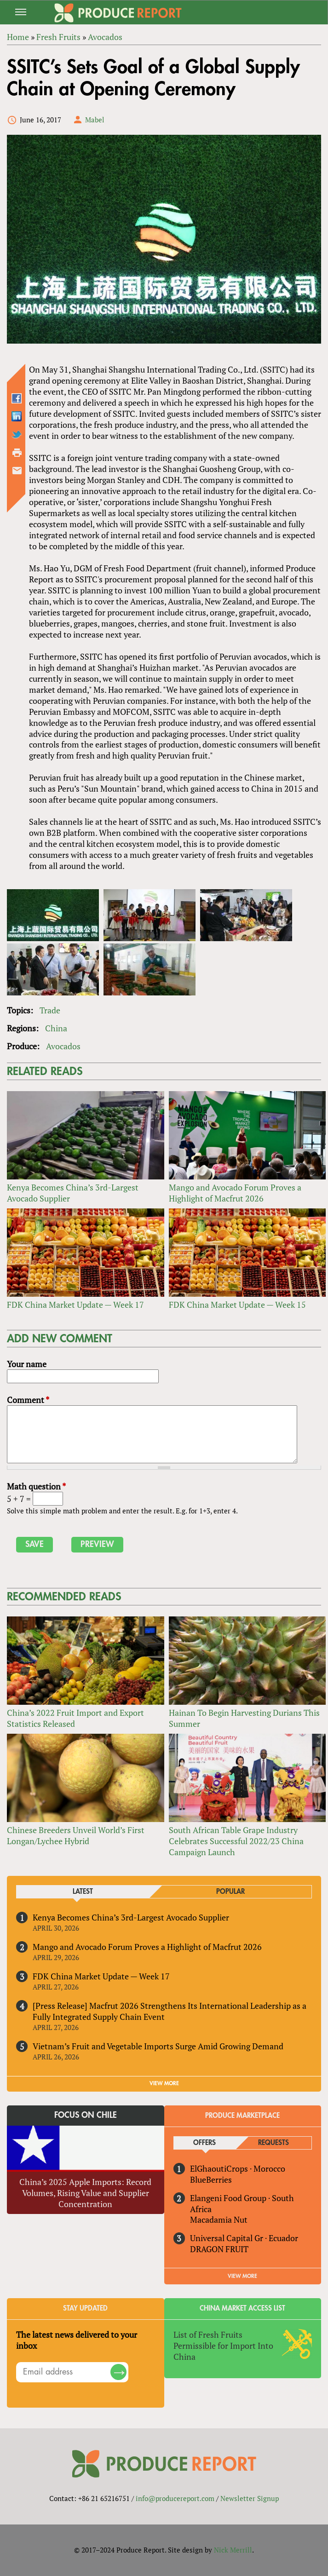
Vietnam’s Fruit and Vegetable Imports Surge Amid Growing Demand (158, 2046)
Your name (26, 1363)
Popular (230, 1891)
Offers (204, 2142)
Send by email (17, 470)
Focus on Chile (85, 2115)
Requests (273, 2142)
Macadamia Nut (218, 2219)
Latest (83, 1891)
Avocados (63, 1046)
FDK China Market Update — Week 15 (237, 1304)
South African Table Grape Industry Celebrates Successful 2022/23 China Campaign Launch (236, 1840)
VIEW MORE (164, 2083)
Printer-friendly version (17, 452)
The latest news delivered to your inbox (76, 2340)
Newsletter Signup (249, 2498)
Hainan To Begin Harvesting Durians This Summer (244, 1718)
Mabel (94, 119)
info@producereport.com (175, 2498)
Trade (50, 1010)
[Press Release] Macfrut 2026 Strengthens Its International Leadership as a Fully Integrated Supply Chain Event (169, 2011)
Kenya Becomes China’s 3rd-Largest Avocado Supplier (72, 1193)
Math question (36, 1486)
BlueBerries (211, 2179)
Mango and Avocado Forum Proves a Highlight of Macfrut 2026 (235, 1193)
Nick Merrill (233, 2549)
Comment (28, 1399)
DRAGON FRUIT (219, 2248)
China (56, 1028)
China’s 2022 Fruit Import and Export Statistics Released (75, 1718)
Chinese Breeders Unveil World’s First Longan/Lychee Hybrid (75, 1835)
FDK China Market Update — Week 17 (75, 1304)
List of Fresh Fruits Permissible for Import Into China (223, 2345)
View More (242, 2276)
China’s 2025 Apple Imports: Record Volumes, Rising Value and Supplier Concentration (85, 2192)
